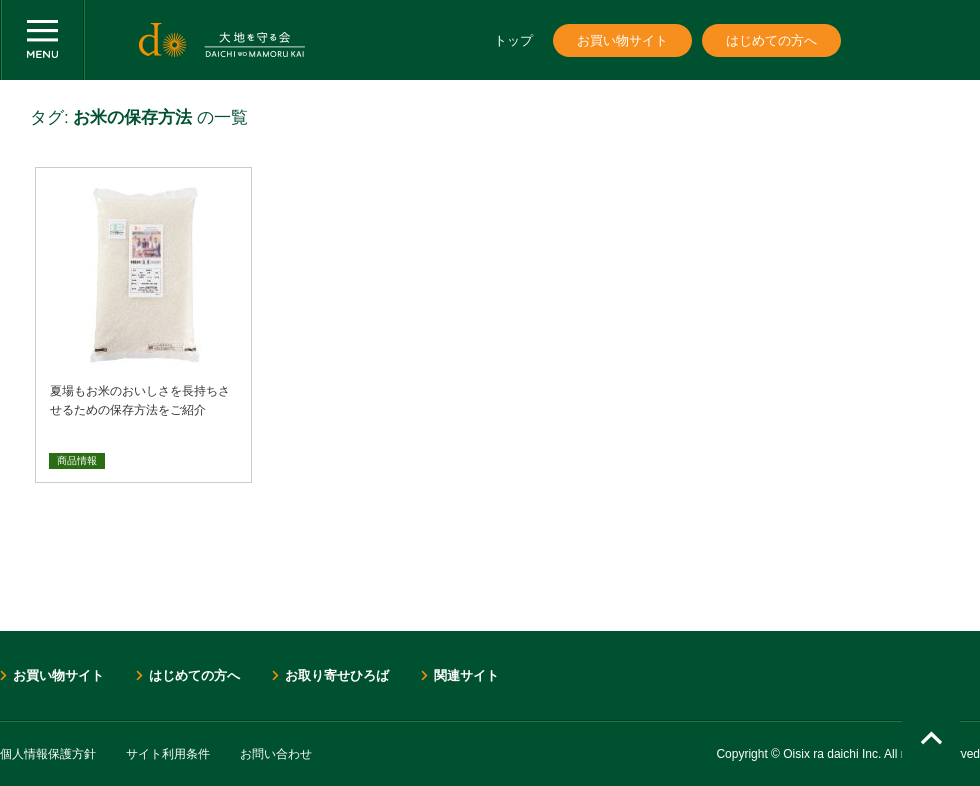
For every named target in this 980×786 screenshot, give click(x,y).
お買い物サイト (622, 40)
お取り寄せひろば (337, 675)
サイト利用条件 (168, 754)
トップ (513, 40)
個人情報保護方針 (48, 754)
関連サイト (466, 675)
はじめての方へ (771, 40)
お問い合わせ (276, 754)
